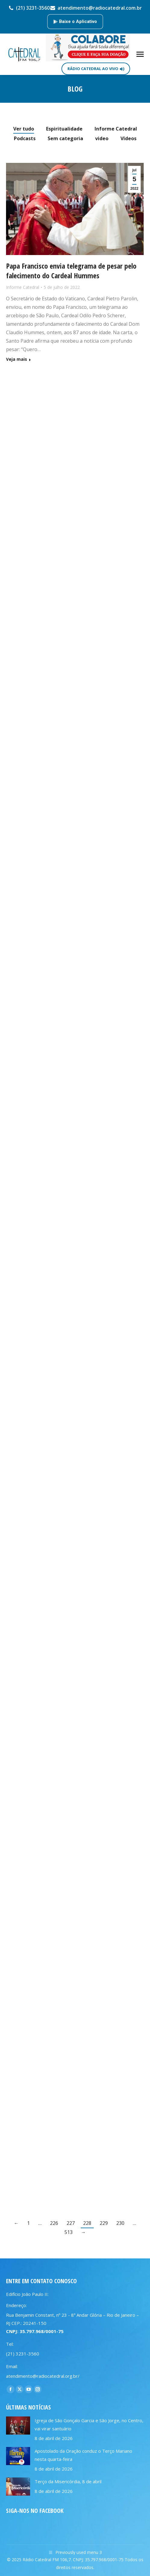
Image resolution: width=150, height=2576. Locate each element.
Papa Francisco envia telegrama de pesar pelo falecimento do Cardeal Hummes (71, 270)
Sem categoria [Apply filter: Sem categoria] (65, 138)
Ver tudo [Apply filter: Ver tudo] (23, 128)
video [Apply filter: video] (101, 138)
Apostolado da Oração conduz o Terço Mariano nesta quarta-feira (83, 2455)
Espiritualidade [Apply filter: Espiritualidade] (64, 128)
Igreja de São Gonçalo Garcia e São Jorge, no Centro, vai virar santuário (89, 2424)
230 (120, 2223)
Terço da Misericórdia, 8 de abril (68, 2481)
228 (87, 2223)
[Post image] (18, 2425)
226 (54, 2223)
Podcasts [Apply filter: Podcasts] (25, 138)
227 (71, 2223)
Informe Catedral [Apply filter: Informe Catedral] (116, 128)
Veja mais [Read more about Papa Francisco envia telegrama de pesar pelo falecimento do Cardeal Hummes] (16, 359)
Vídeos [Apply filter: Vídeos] (128, 138)
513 (68, 2232)
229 (104, 2223)
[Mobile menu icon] (140, 54)
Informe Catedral (22, 287)
